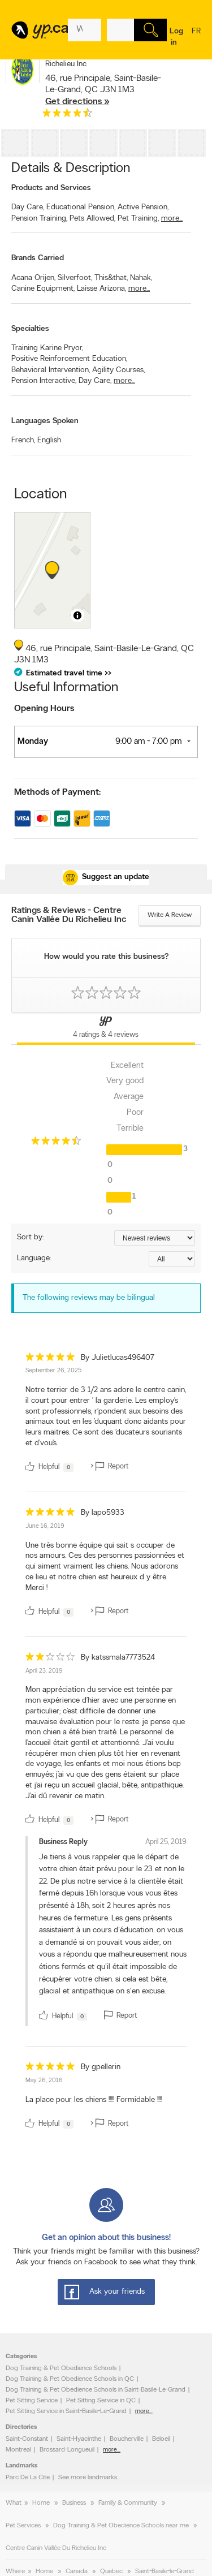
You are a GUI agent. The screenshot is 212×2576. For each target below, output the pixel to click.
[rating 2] (50, 1659)
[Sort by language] (172, 1259)
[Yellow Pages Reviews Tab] (106, 1028)
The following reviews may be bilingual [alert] (89, 1298)
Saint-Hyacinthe (79, 2439)
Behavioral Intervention (50, 370)
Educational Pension (80, 207)
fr (196, 38)
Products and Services (51, 188)
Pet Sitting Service (32, 2400)
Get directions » (77, 101)
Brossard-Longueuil (67, 2449)
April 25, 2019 (166, 1842)
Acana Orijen (33, 278)
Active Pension (143, 207)
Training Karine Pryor (47, 348)
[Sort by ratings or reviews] (154, 1238)
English (49, 440)
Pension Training (39, 218)
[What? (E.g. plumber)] (84, 30)
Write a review (170, 915)
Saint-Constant (27, 2439)
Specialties (30, 329)
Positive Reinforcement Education (69, 359)
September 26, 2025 (53, 1371)
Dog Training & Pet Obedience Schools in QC (70, 2379)
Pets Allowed (92, 218)
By (117, 1358)
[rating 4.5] (67, 115)
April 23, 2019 (44, 1671)
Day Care (27, 207)
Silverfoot (75, 278)
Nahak (141, 278)
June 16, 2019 (44, 1526)
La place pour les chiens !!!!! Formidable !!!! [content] (93, 2100)
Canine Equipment (43, 289)
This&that (111, 278)
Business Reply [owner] (63, 1842)
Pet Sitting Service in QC (101, 2400)
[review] (106, 1414)
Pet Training (138, 218)
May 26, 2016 (44, 2081)
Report (126, 2015)
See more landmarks (87, 2477)
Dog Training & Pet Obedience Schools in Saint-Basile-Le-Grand (95, 2390)
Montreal (18, 2449)
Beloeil (161, 2439)
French (23, 440)
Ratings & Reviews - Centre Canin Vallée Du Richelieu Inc (69, 915)
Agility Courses (118, 370)
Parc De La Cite (28, 2477)
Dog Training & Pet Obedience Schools (61, 2368)
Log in (176, 37)
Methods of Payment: (57, 792)
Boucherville (127, 2439)
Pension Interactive (43, 381)
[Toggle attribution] (77, 615)
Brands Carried (37, 258)
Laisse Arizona (101, 289)
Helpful (62, 2016)
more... (172, 218)
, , (103, 90)
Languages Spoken (45, 421)
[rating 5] (50, 1359)
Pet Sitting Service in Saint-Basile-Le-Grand (66, 2411)
